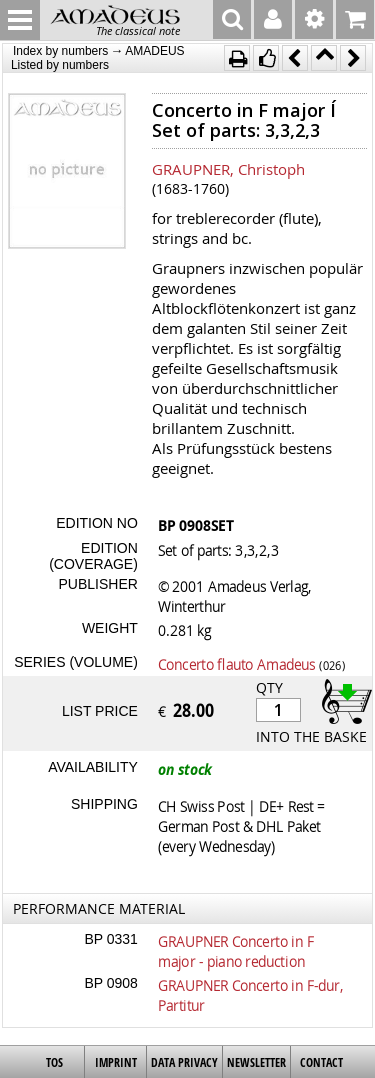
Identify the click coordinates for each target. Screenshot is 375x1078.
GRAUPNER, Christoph (228, 169)
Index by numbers (60, 51)
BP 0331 (110, 939)
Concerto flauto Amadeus (237, 664)
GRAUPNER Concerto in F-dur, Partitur (250, 995)
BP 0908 (110, 983)
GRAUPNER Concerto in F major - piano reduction (236, 951)
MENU (20, 20)
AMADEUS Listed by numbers (98, 57)
